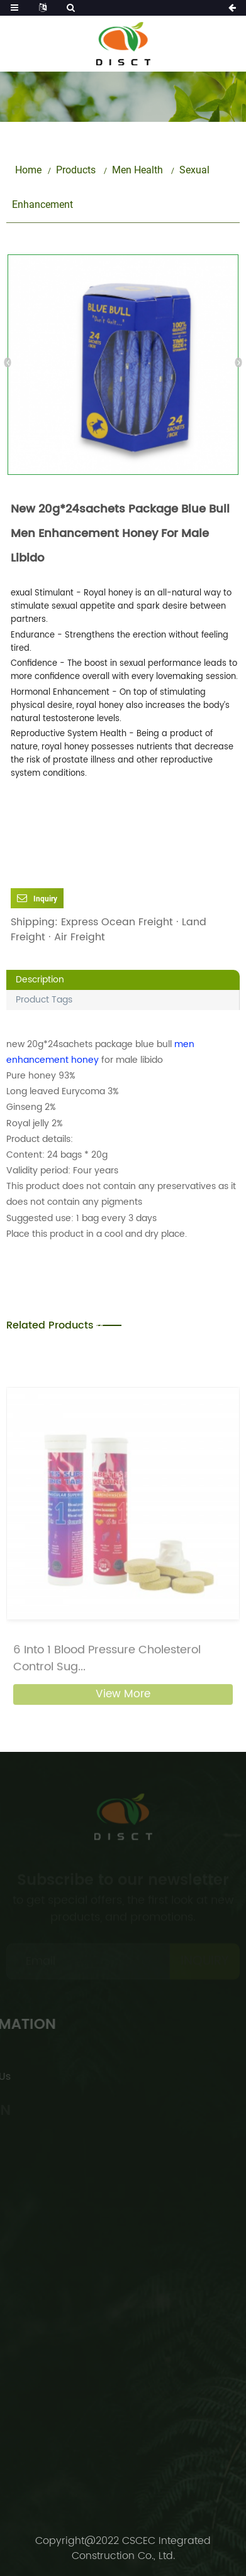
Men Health (137, 170)
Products (76, 170)
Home (28, 170)
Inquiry (45, 898)
